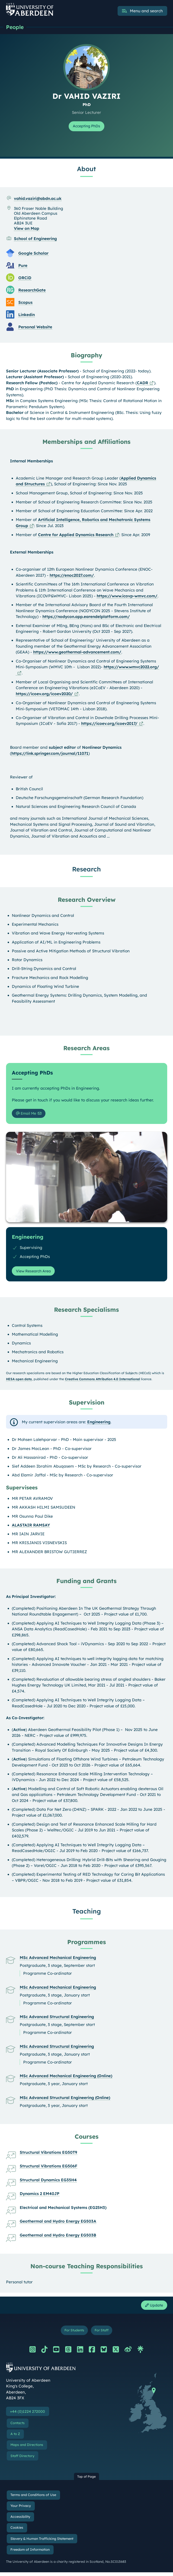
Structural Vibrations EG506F (48, 2168)
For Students (73, 2333)
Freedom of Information (30, 2553)
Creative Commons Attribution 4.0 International (102, 1381)
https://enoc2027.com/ (72, 576)
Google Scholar (33, 254)
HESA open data (19, 1381)
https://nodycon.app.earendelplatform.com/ (86, 617)
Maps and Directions (26, 2449)
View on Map (26, 229)
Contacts (17, 2427)
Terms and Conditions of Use (33, 2499)
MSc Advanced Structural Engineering (57, 2018)
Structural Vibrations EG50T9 (48, 2154)
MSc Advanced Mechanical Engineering (58, 1959)
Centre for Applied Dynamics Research (75, 535)
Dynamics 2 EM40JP (39, 2195)
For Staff (102, 2333)
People (15, 27)
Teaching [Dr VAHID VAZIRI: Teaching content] (86, 1913)
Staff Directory (22, 2460)
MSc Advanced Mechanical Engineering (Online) (66, 2077)
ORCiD (24, 278)
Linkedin (26, 315)
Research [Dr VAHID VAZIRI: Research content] (86, 870)
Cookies (16, 2531)
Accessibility (20, 2520)
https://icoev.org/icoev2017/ (109, 724)
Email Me (27, 1114)
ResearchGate (32, 290)
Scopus (25, 303)
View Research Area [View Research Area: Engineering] (35, 1272)
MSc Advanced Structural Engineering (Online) (65, 2099)
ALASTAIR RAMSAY (31, 1527)
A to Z (15, 2438)
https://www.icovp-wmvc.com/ (127, 597)
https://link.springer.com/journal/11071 (49, 754)
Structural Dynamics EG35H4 (48, 2181)
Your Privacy (20, 2510)
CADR (142, 383)
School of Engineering (35, 239)
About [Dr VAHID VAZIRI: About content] (86, 170)
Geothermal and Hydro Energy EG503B (58, 2237)
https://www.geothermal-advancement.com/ (77, 653)
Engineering (98, 1423)
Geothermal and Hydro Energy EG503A (58, 2223)
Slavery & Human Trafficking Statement (41, 2543)
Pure (22, 266)
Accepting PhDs (86, 126)
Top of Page (86, 2480)
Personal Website (35, 327)
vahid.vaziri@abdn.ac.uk (37, 199)
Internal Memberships (31, 461)
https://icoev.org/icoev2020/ (44, 694)
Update (153, 2307)
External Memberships (31, 553)
